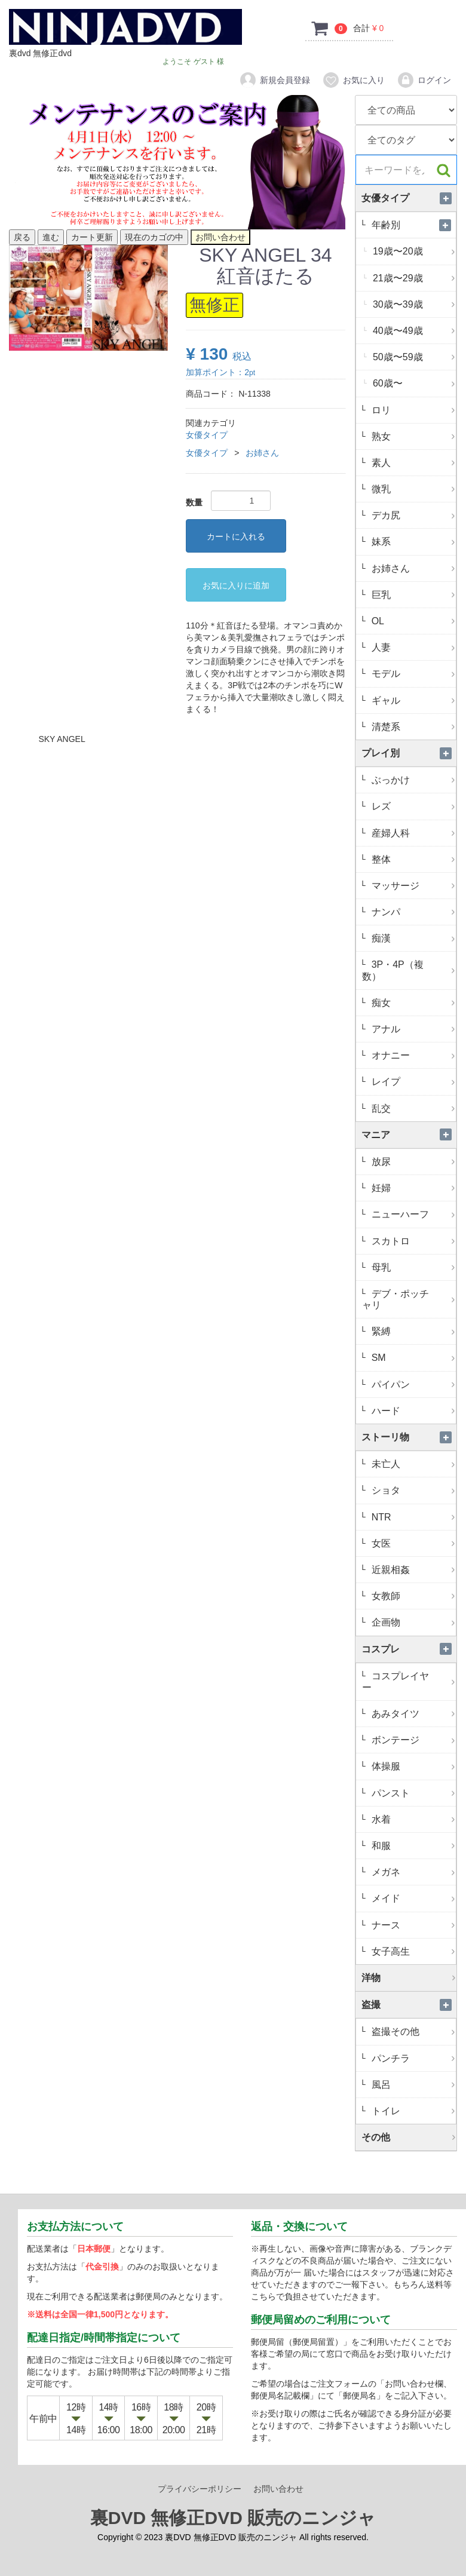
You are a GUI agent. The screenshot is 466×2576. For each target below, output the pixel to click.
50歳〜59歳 (413, 357)
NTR (412, 1517)
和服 (412, 1846)
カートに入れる (236, 536)
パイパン (412, 1384)
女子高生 (412, 1951)
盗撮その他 (412, 2031)
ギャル (412, 700)
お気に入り (353, 80)
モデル (412, 673)
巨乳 (412, 595)
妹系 (412, 541)
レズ (412, 806)
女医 (412, 1543)
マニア (409, 1135)
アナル (412, 1029)
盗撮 (409, 2004)
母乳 (412, 1267)
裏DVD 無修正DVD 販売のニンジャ (233, 2518)
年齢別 (412, 225)
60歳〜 (413, 383)
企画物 (412, 1622)
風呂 (412, 2084)
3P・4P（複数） (409, 970)
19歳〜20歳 (413, 251)
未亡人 (412, 1464)
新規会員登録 (274, 80)
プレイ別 (409, 753)
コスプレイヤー (409, 1681)
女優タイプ (207, 435)
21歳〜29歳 (413, 278)
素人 (412, 463)
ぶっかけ (412, 780)
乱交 (412, 1108)
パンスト (412, 1793)
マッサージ (412, 885)
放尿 (412, 1161)
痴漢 (412, 938)
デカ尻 (412, 515)
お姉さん (262, 453)
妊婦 (412, 1188)
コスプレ (409, 1649)
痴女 (412, 1003)
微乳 (412, 489)
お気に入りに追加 (236, 585)
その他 (409, 2137)
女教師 (412, 1596)
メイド (412, 1898)
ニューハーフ (412, 1214)
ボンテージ (412, 1740)
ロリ (412, 410)
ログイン (424, 80)
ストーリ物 (409, 1437)
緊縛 (412, 1331)
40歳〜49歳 (413, 331)
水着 (412, 1819)
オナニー (412, 1055)
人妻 (412, 647)
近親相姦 (412, 1570)
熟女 (412, 436)
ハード (412, 1411)
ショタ (412, 1490)
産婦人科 (412, 833)
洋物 (409, 1978)
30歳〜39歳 (413, 304)
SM (412, 1357)
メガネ (412, 1872)
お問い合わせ (278, 2489)
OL (412, 621)
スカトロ (412, 1241)
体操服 (412, 1766)
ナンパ (412, 912)
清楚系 (412, 727)
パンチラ (412, 2058)
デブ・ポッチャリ (409, 1299)
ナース (412, 1925)
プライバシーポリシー (199, 2489)
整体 (412, 859)
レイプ (412, 1081)
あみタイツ (412, 1713)
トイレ (412, 2111)
